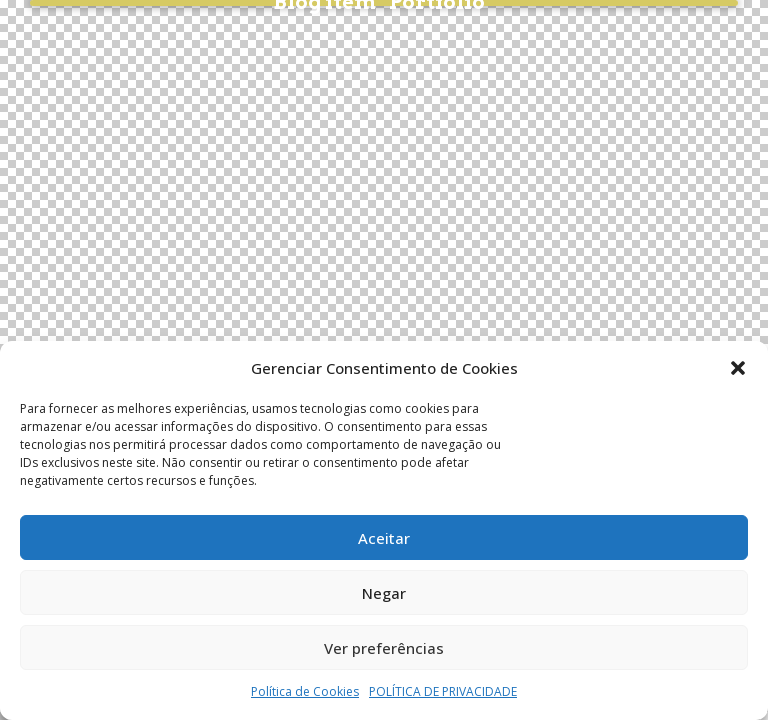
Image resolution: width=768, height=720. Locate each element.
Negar (384, 593)
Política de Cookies (305, 691)
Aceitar (384, 538)
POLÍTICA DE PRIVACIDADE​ (443, 691)
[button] (738, 368)
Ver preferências (384, 648)
